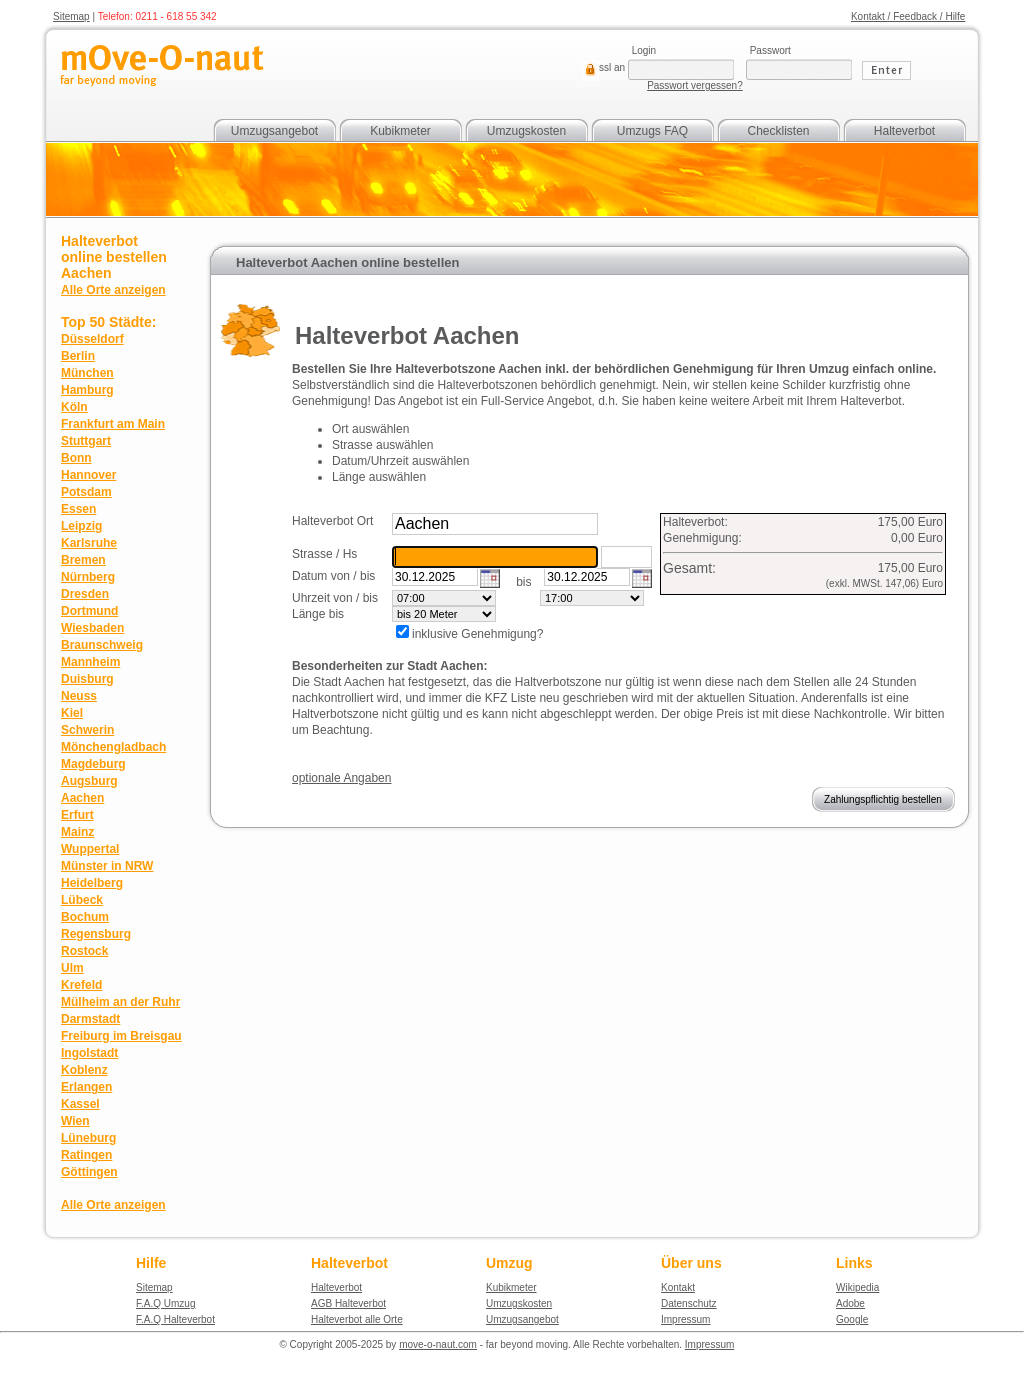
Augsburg (89, 781)
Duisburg (87, 679)
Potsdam (86, 492)
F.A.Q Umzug (165, 1303)
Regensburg (96, 934)
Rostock (84, 951)
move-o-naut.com (438, 1344)
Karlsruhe (89, 543)
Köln (74, 407)
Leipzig (81, 526)
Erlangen (86, 1087)
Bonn (76, 458)
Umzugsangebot (274, 131)
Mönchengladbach (113, 747)
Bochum (85, 917)
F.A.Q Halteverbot (175, 1319)
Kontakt (678, 1287)
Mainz (77, 832)
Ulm (72, 968)
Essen (78, 509)
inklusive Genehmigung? (477, 634)
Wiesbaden (92, 628)
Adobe (850, 1303)
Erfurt (77, 815)
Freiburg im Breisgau (121, 1036)
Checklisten (778, 131)
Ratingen (86, 1155)
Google (852, 1319)
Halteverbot (904, 131)
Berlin (78, 356)
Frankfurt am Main (113, 424)
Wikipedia (857, 1287)
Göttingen (89, 1172)
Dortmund (89, 611)
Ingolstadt (89, 1053)
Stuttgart (86, 441)
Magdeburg (93, 764)
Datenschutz (689, 1303)
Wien (75, 1121)
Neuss (79, 696)
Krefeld (81, 985)
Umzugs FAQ (652, 131)
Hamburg (87, 390)
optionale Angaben (341, 778)
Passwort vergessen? (695, 85)
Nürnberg (88, 577)
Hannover (88, 475)
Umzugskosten (526, 131)
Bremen (83, 560)
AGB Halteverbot (348, 1303)
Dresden (85, 594)
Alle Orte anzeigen (113, 290)
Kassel (80, 1104)
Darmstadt (90, 1019)
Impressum (685, 1319)
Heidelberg (92, 883)
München (87, 373)
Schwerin (87, 730)
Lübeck (82, 900)
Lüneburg (88, 1138)
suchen (620, 521)
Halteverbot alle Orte (357, 1319)
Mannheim (90, 662)
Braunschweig (102, 645)
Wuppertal (90, 849)
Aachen (82, 798)
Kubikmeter (400, 131)
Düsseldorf (92, 339)
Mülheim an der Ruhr (120, 1002)
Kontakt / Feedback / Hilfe (908, 16)
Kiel (72, 713)
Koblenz (84, 1070)
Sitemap (71, 16)
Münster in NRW (107, 866)
